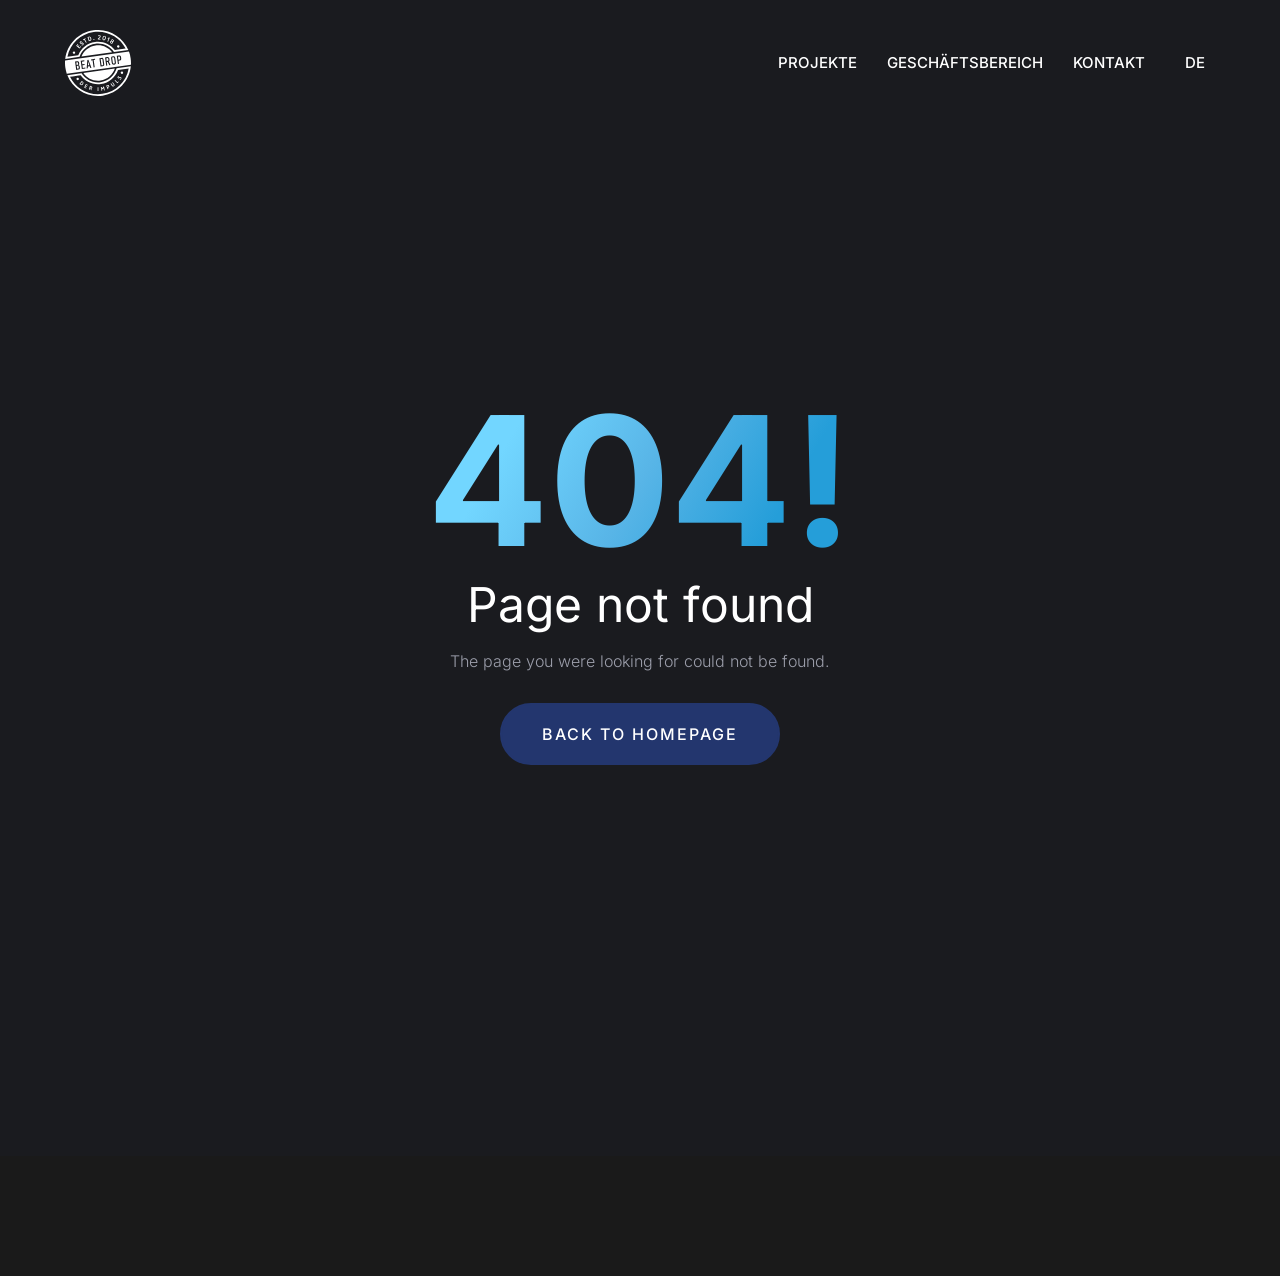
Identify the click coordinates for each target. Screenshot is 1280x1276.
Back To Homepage (640, 734)
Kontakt (1109, 62)
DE (1195, 62)
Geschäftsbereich (965, 62)
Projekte (817, 62)
